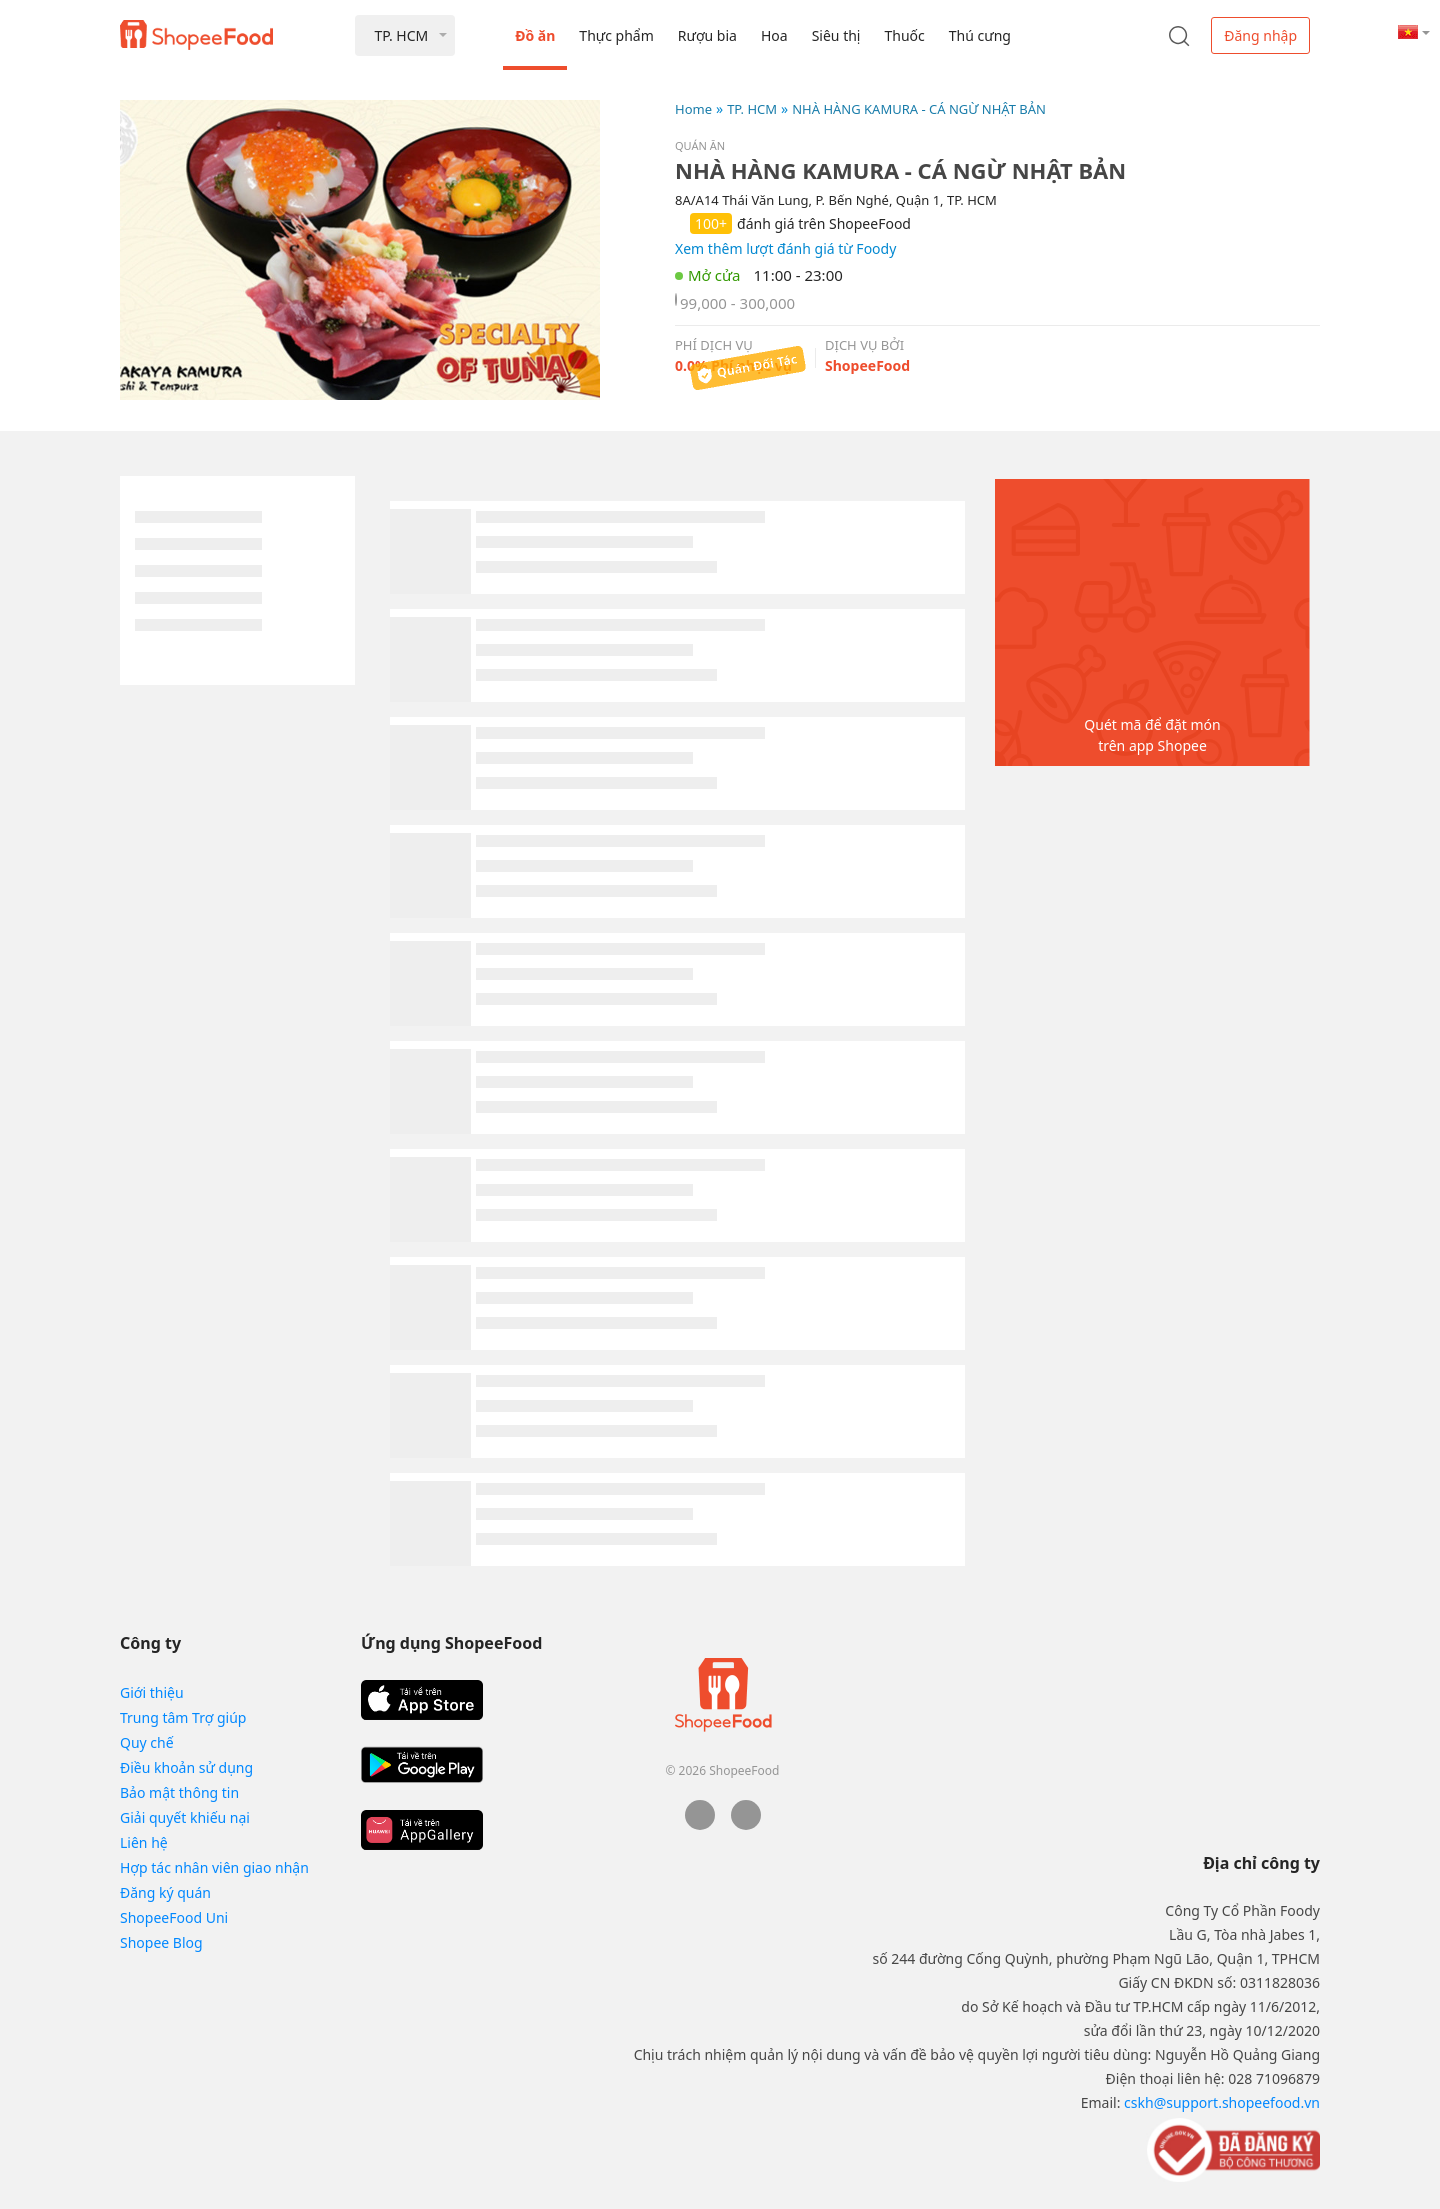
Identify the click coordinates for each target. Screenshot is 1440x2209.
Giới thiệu (152, 1692)
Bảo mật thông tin (179, 1792)
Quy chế (147, 1742)
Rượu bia (707, 35)
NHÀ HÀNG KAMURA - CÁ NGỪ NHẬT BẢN (919, 109)
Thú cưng (980, 35)
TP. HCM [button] (401, 35)
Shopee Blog (161, 1942)
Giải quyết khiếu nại (185, 1817)
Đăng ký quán (165, 1892)
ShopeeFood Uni (174, 1917)
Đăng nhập (1260, 35)
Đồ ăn (535, 35)
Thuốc (904, 35)
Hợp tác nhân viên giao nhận (214, 1867)
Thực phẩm (616, 35)
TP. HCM (752, 109)
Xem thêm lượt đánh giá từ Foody (785, 248)
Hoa (774, 35)
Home (693, 109)
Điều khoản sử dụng (186, 1767)
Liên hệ (144, 1842)
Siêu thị (836, 35)
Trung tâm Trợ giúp (183, 1717)
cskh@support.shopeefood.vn (1222, 2102)
